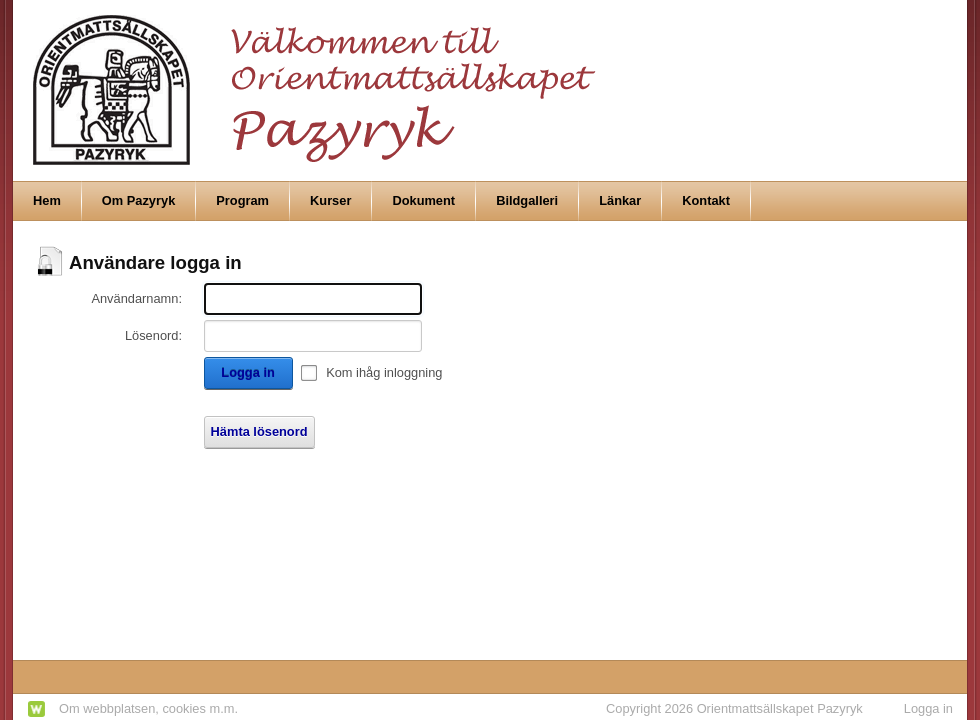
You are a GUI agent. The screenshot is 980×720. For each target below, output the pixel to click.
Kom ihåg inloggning (384, 372)
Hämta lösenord (259, 431)
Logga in (247, 372)
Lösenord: (153, 335)
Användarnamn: (136, 298)
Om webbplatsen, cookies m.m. (148, 708)
